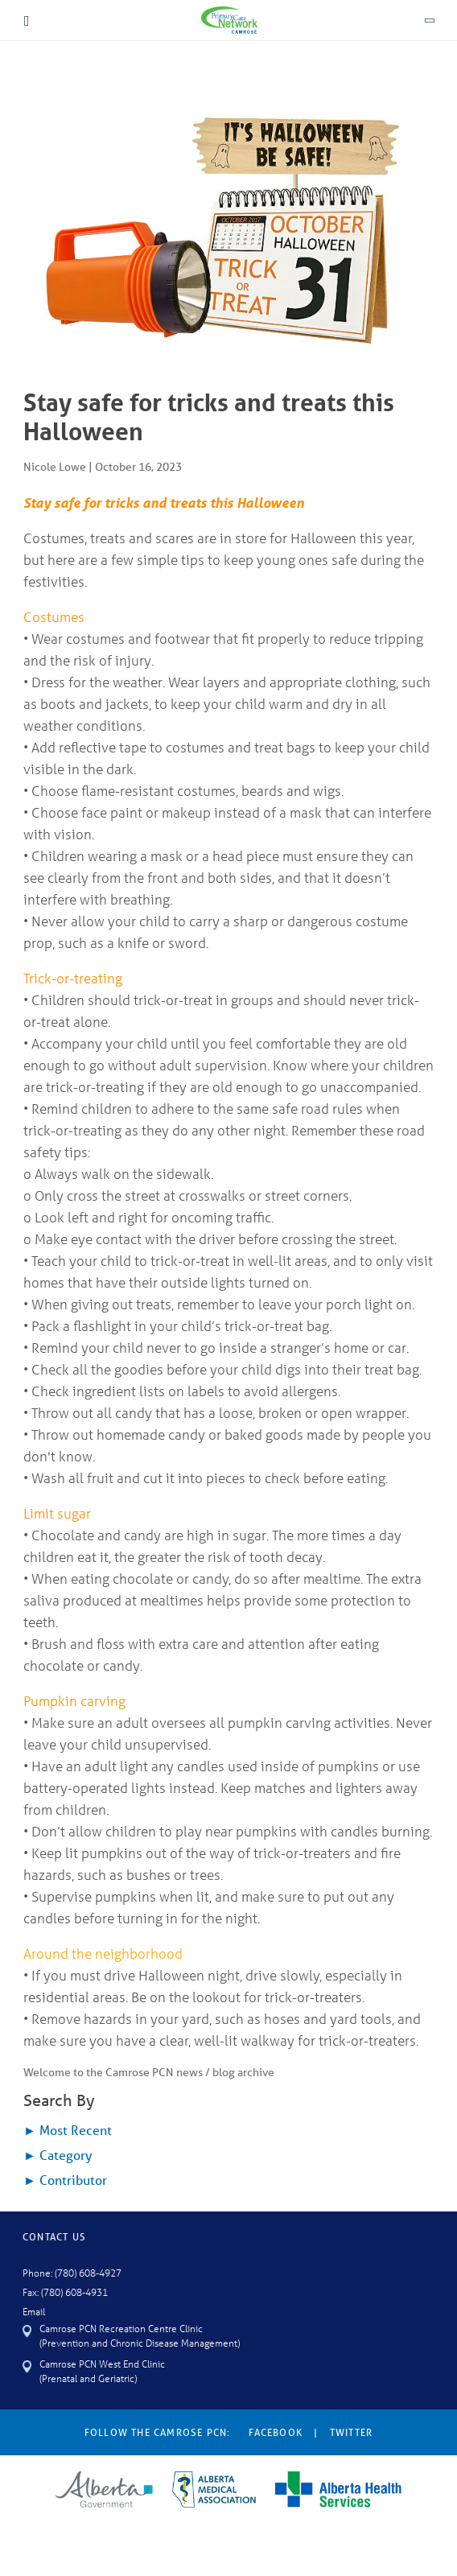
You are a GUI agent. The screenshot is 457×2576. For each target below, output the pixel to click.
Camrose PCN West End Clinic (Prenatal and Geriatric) (102, 2370)
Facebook (276, 2432)
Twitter (351, 2432)
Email (34, 2311)
